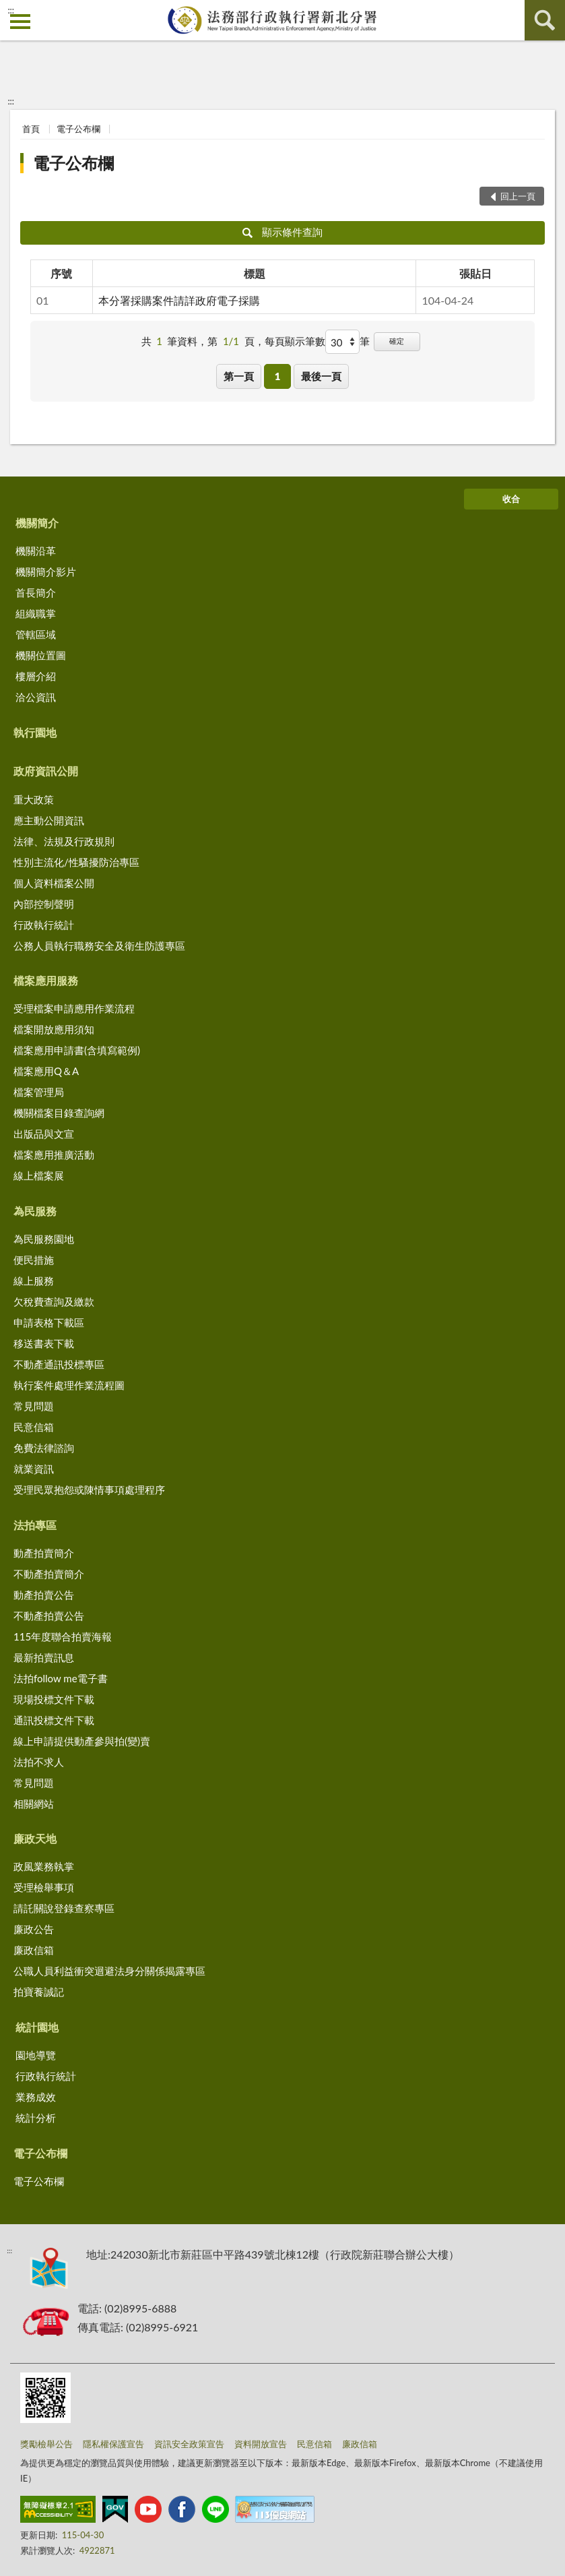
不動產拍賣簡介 (48, 1574)
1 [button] (278, 376)
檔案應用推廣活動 (53, 1154)
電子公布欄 (78, 128)
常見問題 (33, 1406)
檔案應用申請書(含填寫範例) (76, 1050)
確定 (396, 340)
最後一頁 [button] (321, 376)
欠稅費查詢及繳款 (53, 1301)
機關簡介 (37, 522)
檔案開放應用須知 (53, 1029)
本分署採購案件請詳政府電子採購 (179, 300)
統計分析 (35, 2118)
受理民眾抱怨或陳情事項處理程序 (89, 1489)
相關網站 (33, 1804)
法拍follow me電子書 (60, 1678)
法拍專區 (35, 1525)
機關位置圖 (40, 655)
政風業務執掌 (43, 1866)
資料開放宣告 (260, 2444)
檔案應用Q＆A (46, 1071)
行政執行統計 (43, 925)
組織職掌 (35, 613)
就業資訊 (33, 1469)
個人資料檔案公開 (53, 883)
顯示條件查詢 (282, 232)
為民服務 (35, 1210)
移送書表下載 (43, 1343)
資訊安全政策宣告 (189, 2444)
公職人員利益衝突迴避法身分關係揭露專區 (109, 1971)
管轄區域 (35, 634)
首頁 (31, 128)
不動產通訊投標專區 (58, 1364)
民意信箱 (33, 1427)
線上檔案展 (38, 1175)
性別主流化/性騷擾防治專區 (76, 862)
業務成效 (35, 2097)
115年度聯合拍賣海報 (62, 1636)
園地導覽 (35, 2055)
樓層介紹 (35, 676)
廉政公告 (33, 1929)
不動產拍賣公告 (48, 1615)
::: (10, 10)
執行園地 (35, 732)
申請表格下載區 (48, 1322)
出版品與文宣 (43, 1134)
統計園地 (37, 2027)
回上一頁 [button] (517, 196)
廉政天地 (35, 1838)
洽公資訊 (35, 697)
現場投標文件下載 (53, 1699)
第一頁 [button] (239, 376)
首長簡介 (35, 592)
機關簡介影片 (45, 571)
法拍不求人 (38, 1762)
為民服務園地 (43, 1239)
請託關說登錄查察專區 (63, 1908)
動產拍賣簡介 (43, 1553)
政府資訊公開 (45, 770)
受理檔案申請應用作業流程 (74, 1008)
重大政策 (33, 799)
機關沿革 (35, 551)
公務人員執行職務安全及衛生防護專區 (99, 946)
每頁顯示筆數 (295, 341)
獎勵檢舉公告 (46, 2444)
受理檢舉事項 (43, 1887)
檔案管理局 (38, 1092)
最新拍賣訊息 (43, 1657)
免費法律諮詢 (43, 1448)
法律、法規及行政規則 (63, 841)
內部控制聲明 (43, 904)
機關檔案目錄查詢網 (58, 1113)
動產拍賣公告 (43, 1595)
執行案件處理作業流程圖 (69, 1385)
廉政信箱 (33, 1950)
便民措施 (33, 1260)
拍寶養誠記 (38, 1992)
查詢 (545, 20)
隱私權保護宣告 (113, 2444)
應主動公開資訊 (48, 820)
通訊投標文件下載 (53, 1720)
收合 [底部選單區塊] (511, 498)
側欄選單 (20, 21)
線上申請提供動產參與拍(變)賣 (81, 1741)
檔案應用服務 (45, 980)
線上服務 (33, 1281)
